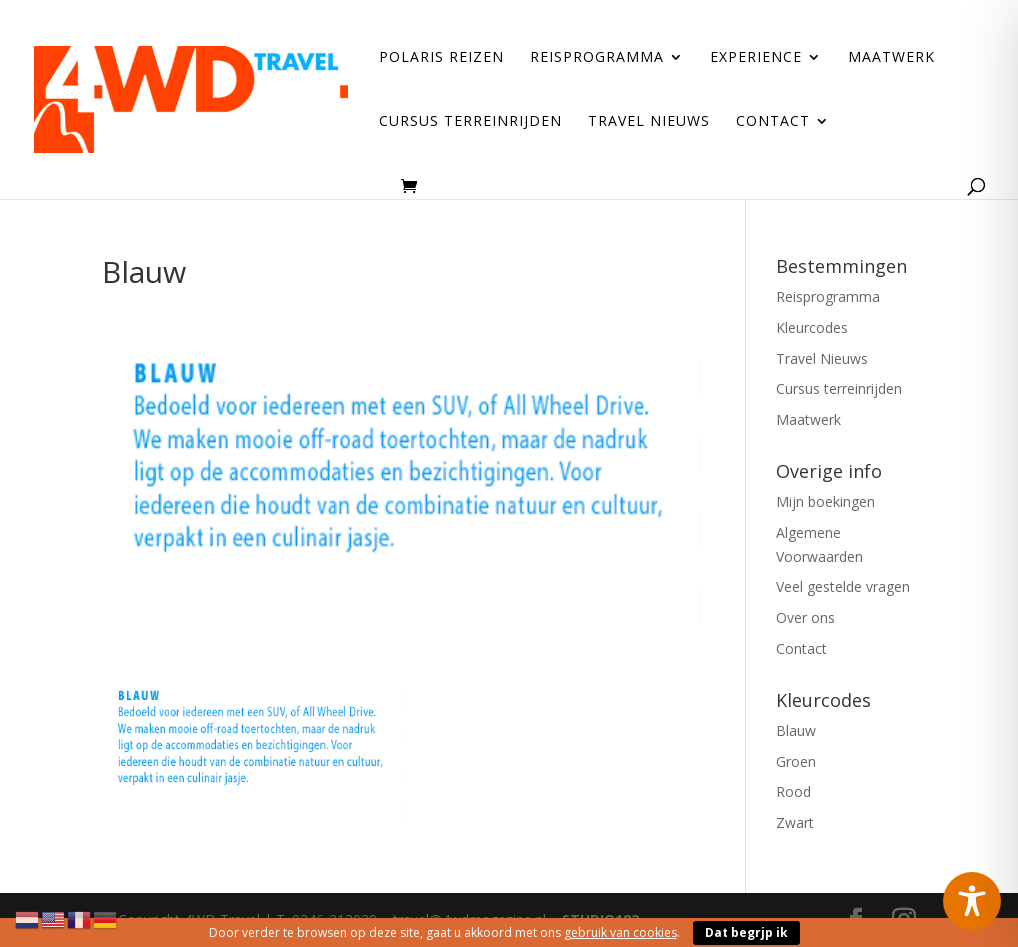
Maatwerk (891, 58)
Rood (793, 791)
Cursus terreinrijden (470, 122)
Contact (773, 122)
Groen (796, 761)
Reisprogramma (597, 58)
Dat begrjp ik (746, 932)
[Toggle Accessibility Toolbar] (972, 901)
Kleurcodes (812, 327)
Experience (756, 58)
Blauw (796, 730)
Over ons (805, 617)
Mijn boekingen (825, 501)
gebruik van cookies (620, 932)
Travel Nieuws (649, 122)
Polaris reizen (441, 58)
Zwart (795, 822)
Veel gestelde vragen (843, 586)
